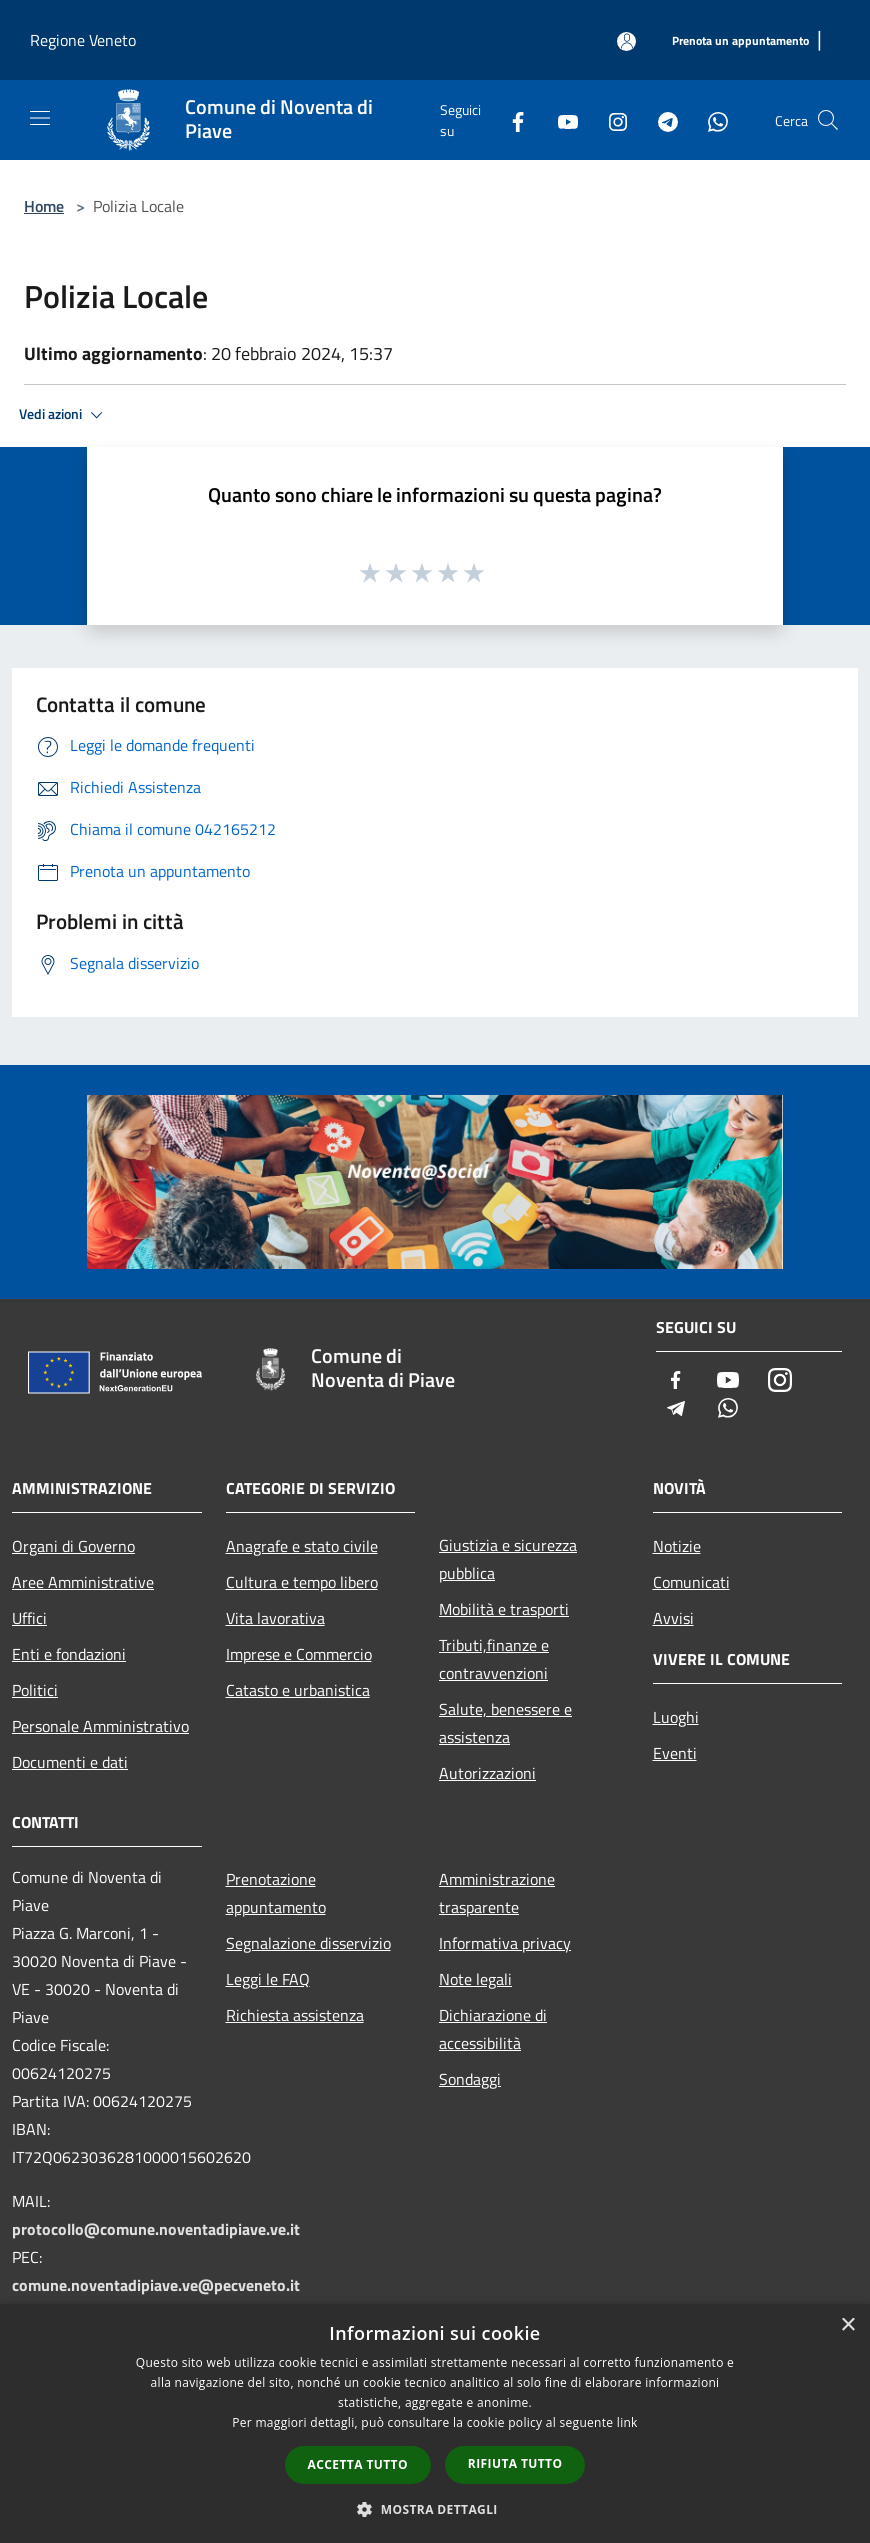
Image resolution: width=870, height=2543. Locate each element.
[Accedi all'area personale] (626, 41)
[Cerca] (828, 120)
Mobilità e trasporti (504, 1609)
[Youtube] (560, 119)
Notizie (677, 1546)
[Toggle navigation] (40, 118)
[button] (435, 2509)
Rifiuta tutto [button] (515, 2463)
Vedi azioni (64, 415)
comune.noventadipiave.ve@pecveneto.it (156, 2285)
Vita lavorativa (275, 1618)
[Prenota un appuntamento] (740, 41)
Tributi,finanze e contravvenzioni (494, 1659)
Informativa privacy (505, 1943)
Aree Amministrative (83, 1582)
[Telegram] (660, 119)
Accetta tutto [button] (358, 2464)
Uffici (29, 1618)
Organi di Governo (73, 1546)
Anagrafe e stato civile (302, 1546)
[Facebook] (510, 119)
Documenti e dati (70, 1762)
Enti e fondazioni (69, 1654)
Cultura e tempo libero (302, 1582)
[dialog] (435, 2423)
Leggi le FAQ (268, 1979)
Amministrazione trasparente (497, 1893)
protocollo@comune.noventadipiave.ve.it (156, 2229)
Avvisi (673, 1618)
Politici (35, 1690)
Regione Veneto (83, 40)
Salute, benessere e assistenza (505, 1723)
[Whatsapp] (710, 119)
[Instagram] (610, 119)
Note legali (475, 1979)
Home (44, 206)
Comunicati (691, 1582)
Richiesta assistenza (295, 2015)
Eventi (675, 1753)
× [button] (847, 2325)
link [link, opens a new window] (627, 2422)
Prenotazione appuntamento (276, 1893)
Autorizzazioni (487, 1773)
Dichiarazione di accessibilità (493, 2029)
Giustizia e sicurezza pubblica (508, 1559)
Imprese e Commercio (299, 1654)
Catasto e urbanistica (298, 1690)
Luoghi (676, 1717)
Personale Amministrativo (100, 1726)
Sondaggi (470, 2079)
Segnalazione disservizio (308, 1943)
